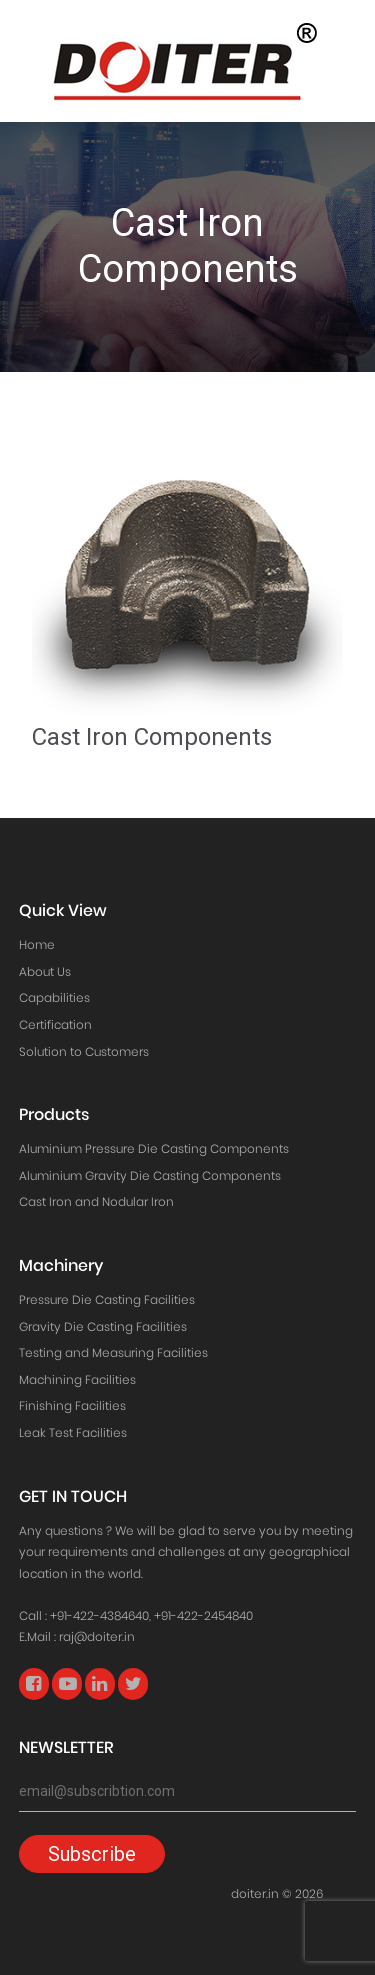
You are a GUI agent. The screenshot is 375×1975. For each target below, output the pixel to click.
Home (37, 944)
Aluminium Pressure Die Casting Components (154, 1148)
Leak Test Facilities (73, 1432)
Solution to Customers (84, 1051)
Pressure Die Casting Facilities (107, 1299)
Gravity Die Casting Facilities (103, 1326)
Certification (55, 1024)
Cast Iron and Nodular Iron (96, 1201)
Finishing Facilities (72, 1405)
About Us (45, 971)
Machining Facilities (77, 1379)
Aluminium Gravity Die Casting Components (150, 1175)
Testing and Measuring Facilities (113, 1352)
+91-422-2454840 (203, 1615)
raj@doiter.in (97, 1636)
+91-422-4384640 (99, 1615)
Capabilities (54, 997)
